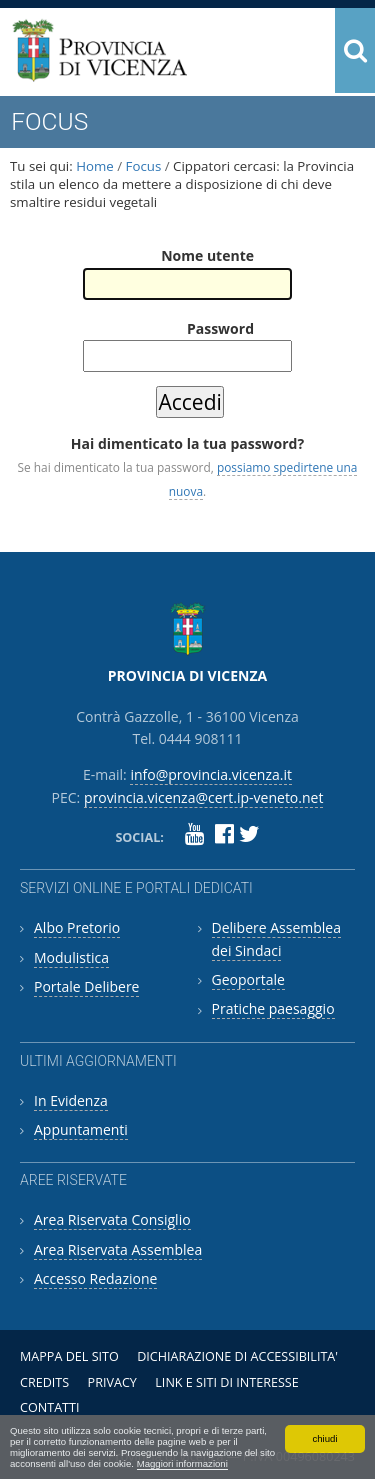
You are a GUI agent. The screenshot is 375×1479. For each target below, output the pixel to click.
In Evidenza (71, 1100)
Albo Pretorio (77, 927)
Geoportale (248, 979)
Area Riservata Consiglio (112, 1219)
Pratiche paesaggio (273, 1008)
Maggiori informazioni (182, 1463)
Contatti (50, 1407)
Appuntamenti (81, 1129)
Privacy (112, 1382)
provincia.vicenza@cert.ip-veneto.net (203, 797)
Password (220, 328)
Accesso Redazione (95, 1278)
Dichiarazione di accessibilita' (237, 1356)
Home (95, 166)
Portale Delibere (86, 986)
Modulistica (71, 957)
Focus (144, 166)
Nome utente (207, 255)
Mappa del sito (69, 1356)
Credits (44, 1382)
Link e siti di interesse (226, 1382)
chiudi (324, 1438)
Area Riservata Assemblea (118, 1249)
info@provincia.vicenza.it (211, 774)
